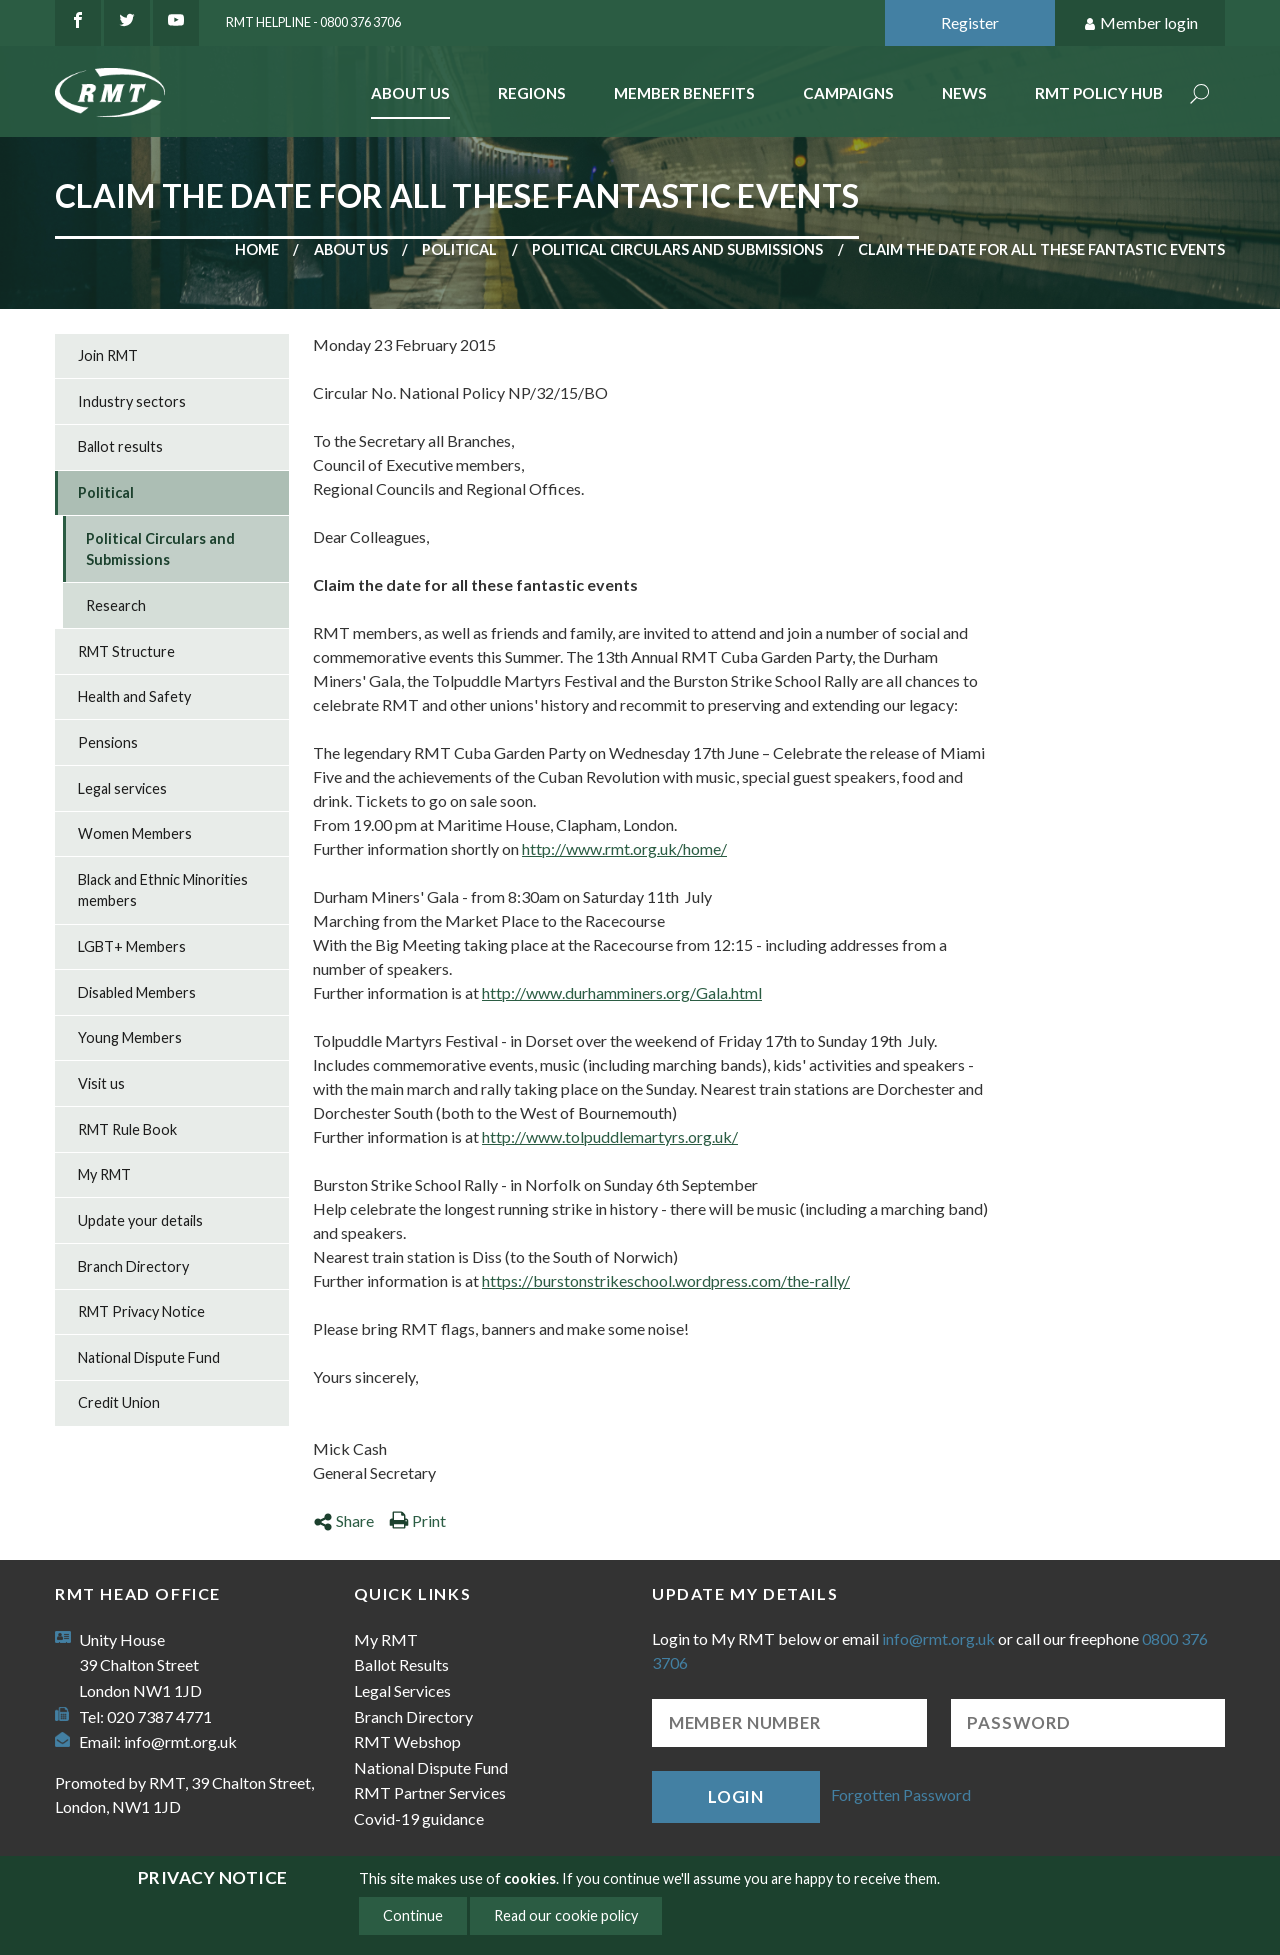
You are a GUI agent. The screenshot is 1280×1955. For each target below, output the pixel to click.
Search (1200, 95)
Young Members (130, 1037)
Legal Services (402, 1690)
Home (257, 249)
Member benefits (684, 93)
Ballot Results (401, 1664)
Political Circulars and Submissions (677, 249)
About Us (410, 93)
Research (116, 605)
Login (736, 1796)
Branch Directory (133, 1266)
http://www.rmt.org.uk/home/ (624, 848)
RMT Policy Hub (1099, 93)
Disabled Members (137, 992)
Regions (532, 93)
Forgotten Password (901, 1794)
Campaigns (848, 93)
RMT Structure (126, 651)
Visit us (101, 1083)
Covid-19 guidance (419, 1818)
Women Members (135, 833)
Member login (1140, 23)
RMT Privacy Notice (141, 1311)
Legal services (122, 788)
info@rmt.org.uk (180, 1741)
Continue (413, 1915)
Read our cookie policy (566, 1915)
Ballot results (120, 446)
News (964, 93)
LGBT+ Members (132, 946)
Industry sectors (132, 401)
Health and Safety (134, 696)
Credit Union (119, 1402)
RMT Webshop (407, 1741)
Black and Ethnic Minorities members (163, 890)
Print (417, 1520)
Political (459, 249)
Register (970, 22)
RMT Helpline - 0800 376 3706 (313, 22)
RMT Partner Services (430, 1792)
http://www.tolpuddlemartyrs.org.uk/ (610, 1136)
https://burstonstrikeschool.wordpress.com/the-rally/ (666, 1280)
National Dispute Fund (149, 1357)
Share (343, 1520)
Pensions (108, 742)
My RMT (104, 1174)
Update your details (140, 1220)
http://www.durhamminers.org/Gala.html (622, 992)
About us (351, 249)
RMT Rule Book (127, 1129)
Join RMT (108, 355)
